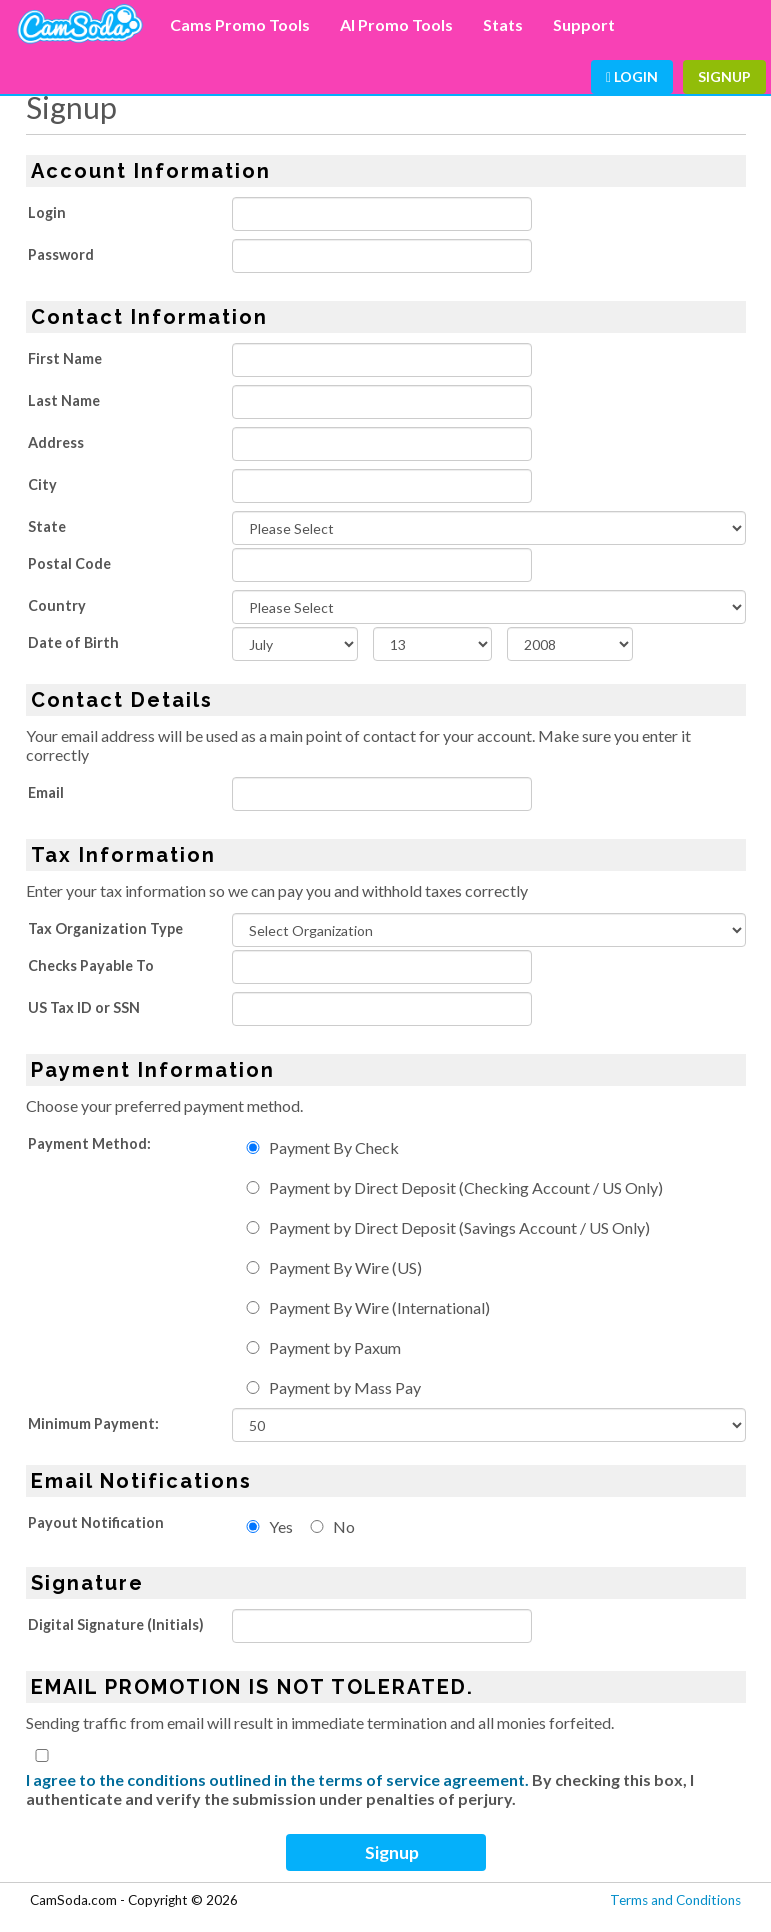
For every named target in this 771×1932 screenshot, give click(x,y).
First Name (65, 358)
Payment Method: (89, 1143)
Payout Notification (96, 1522)
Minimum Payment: (93, 1423)
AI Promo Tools (396, 24)
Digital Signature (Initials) (116, 1624)
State (47, 526)
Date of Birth (73, 642)
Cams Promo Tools (240, 24)
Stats (503, 24)
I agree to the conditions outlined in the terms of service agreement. (277, 1779)
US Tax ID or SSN (84, 1007)
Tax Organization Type (105, 928)
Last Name (64, 400)
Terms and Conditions (675, 1900)
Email (46, 792)
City (42, 484)
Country (57, 605)
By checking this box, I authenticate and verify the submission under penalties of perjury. (360, 1789)
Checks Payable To (91, 965)
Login (632, 76)
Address (56, 442)
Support (584, 24)
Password (61, 254)
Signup (724, 76)
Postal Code (69, 563)
